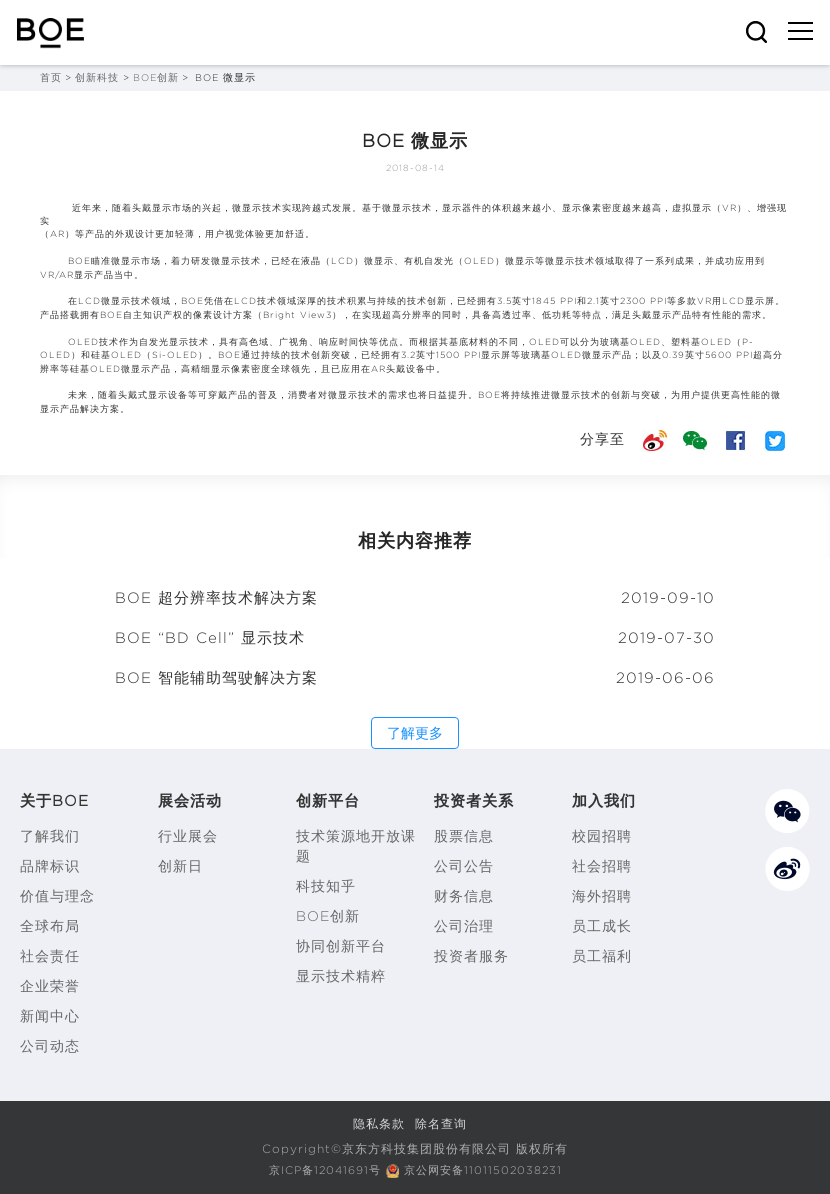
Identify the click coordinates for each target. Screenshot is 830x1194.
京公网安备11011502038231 (487, 1169)
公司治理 (464, 926)
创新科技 (97, 77)
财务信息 (464, 896)
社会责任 (50, 956)
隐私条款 (379, 1123)
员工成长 (602, 926)
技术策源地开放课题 (356, 846)
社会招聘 (602, 866)
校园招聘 (602, 836)
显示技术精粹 (341, 976)
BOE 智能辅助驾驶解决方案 (216, 678)
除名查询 (441, 1123)
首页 (51, 77)
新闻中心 (50, 1016)
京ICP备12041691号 (319, 1169)
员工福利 (602, 956)
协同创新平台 (341, 946)
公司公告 (464, 866)
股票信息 (464, 836)
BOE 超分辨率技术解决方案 (216, 598)
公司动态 (50, 1046)
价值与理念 (57, 896)
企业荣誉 (50, 986)
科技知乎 (326, 886)
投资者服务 (471, 956)
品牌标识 (50, 866)
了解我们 (50, 836)
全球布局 (50, 926)
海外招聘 (602, 896)
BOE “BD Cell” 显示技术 (210, 638)
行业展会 (188, 836)
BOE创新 (156, 77)
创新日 (180, 866)
